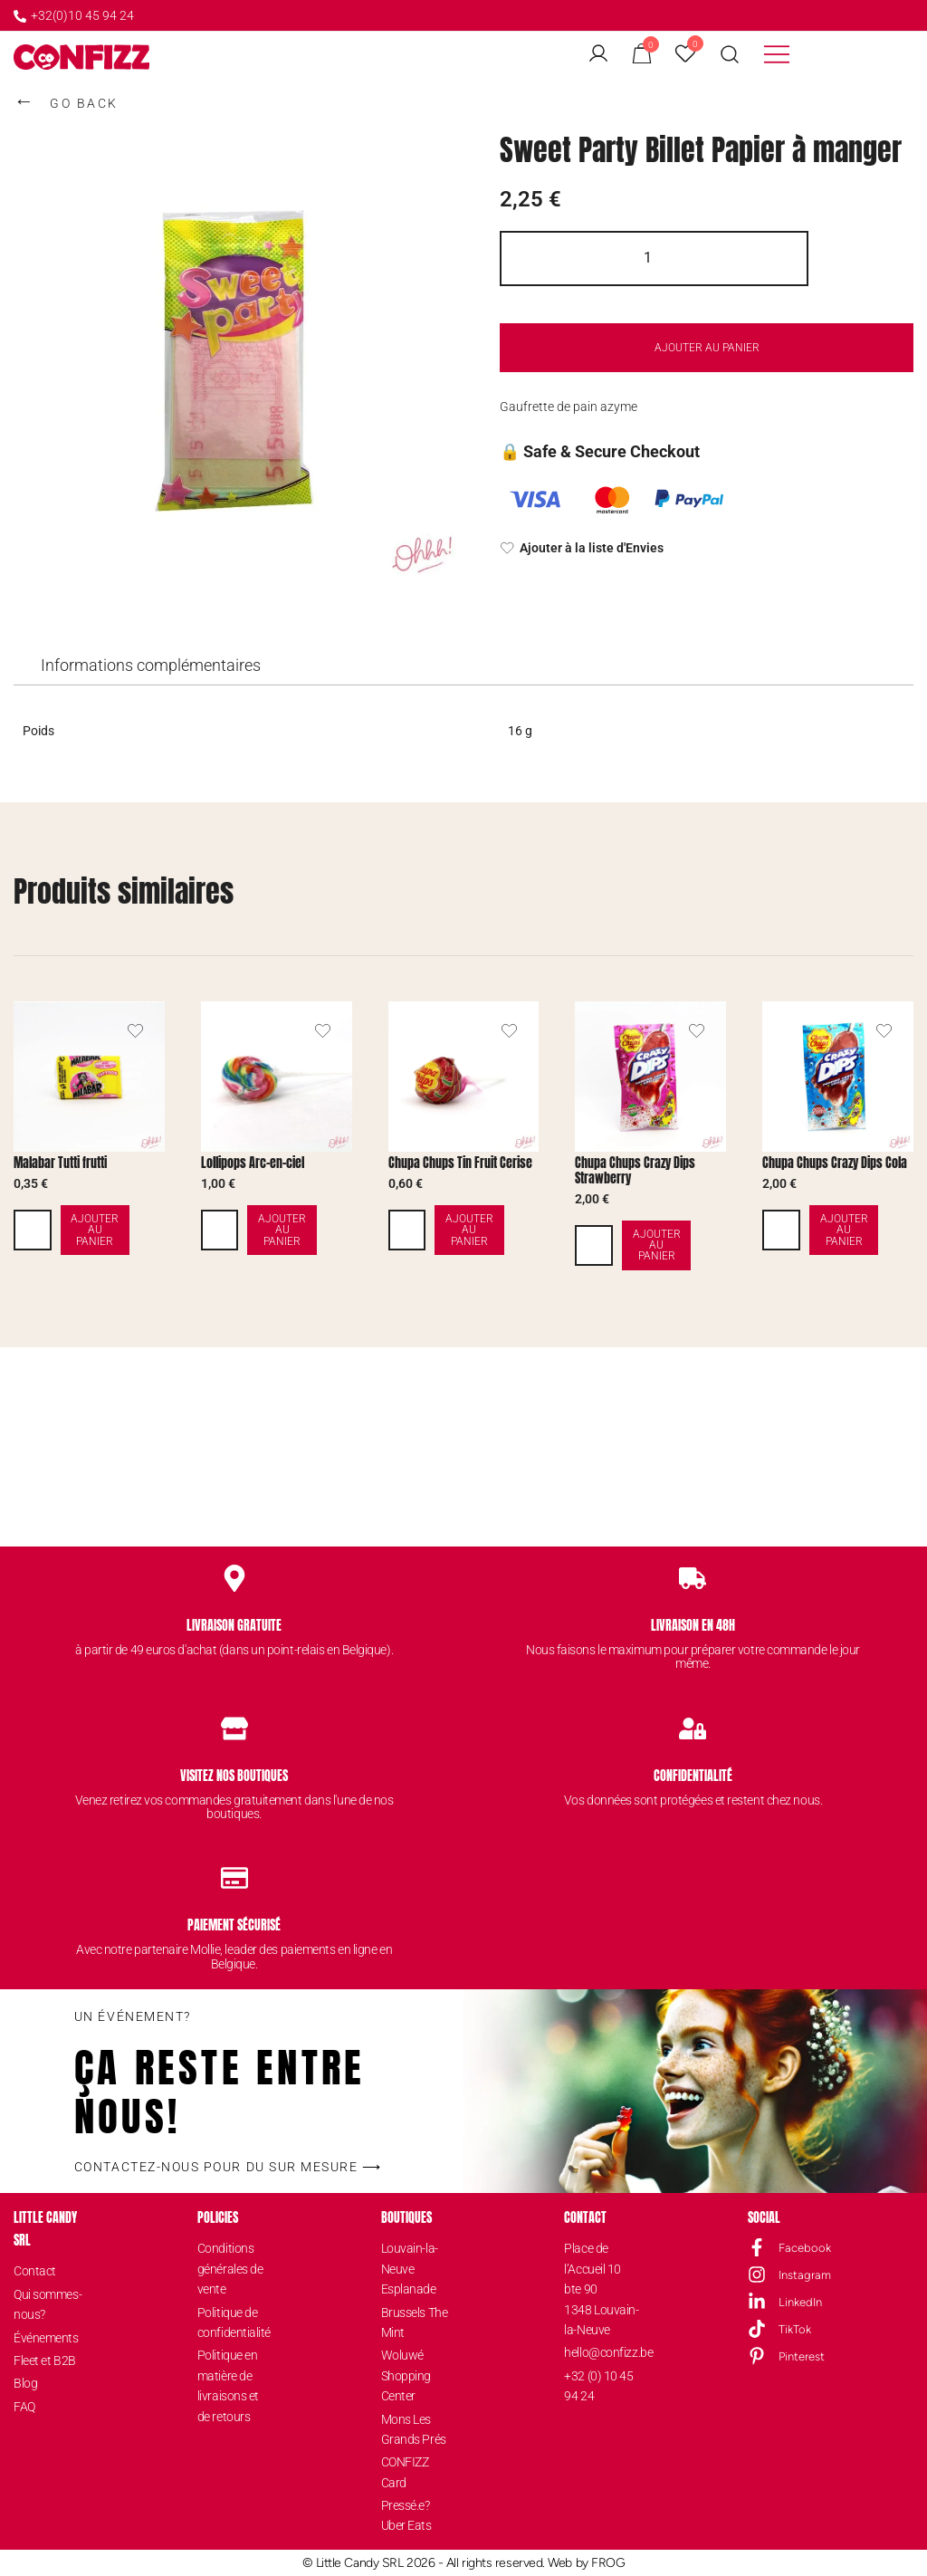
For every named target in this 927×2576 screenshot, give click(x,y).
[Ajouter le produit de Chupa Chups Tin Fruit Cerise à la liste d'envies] (509, 1031)
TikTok (795, 2328)
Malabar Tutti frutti (60, 1163)
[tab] (151, 665)
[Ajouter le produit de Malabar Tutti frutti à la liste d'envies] (135, 1031)
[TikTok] (757, 2329)
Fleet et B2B (45, 2359)
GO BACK (66, 100)
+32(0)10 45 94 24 (74, 15)
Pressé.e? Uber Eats (406, 2514)
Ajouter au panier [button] (112, 1229)
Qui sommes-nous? (47, 2303)
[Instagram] (757, 2274)
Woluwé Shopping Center (406, 2374)
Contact (35, 2271)
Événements (46, 2337)
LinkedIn (800, 2301)
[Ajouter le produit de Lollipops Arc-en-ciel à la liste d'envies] (323, 1031)
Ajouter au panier (706, 348)
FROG (608, 2562)
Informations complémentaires (151, 665)
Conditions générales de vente (230, 2268)
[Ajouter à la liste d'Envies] (706, 549)
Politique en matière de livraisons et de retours (228, 2384)
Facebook (805, 2247)
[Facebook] (757, 2247)
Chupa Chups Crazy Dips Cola (834, 1163)
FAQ (24, 2406)
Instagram (805, 2274)
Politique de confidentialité (234, 2321)
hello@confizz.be (601, 2351)
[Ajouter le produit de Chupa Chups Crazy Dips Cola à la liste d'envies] (884, 1031)
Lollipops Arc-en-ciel (252, 1163)
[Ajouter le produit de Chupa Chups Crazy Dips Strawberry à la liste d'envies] (696, 1031)
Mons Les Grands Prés (413, 2428)
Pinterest (802, 2355)
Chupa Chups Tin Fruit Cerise (460, 1163)
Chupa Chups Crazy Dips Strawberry (635, 1171)
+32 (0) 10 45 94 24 (598, 2385)
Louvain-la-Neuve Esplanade (409, 2268)
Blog (25, 2382)
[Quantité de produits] (654, 258)
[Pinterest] (757, 2356)
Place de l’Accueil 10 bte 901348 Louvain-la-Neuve (601, 2289)
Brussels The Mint (414, 2321)
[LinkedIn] (757, 2302)
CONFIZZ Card (405, 2471)
